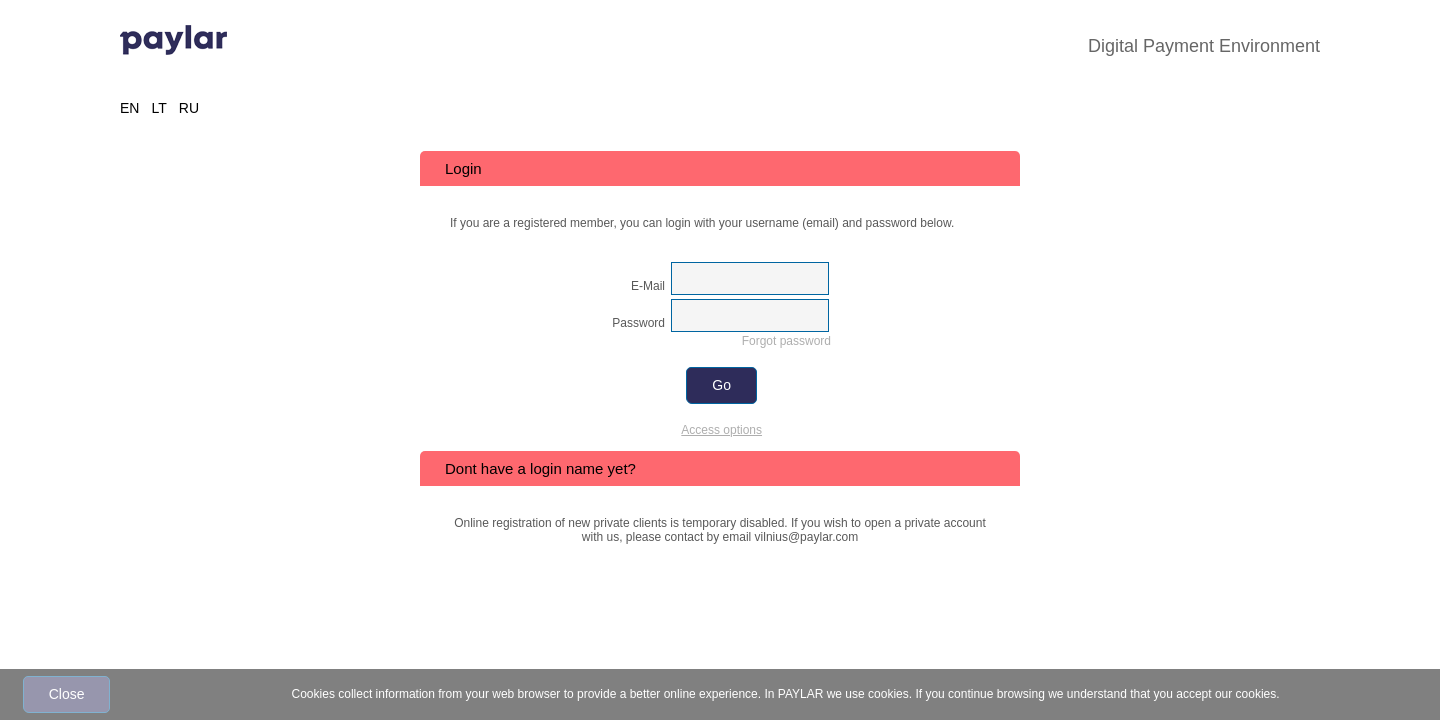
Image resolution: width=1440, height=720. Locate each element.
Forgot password (786, 341)
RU (189, 108)
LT (158, 108)
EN (129, 108)
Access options (721, 430)
